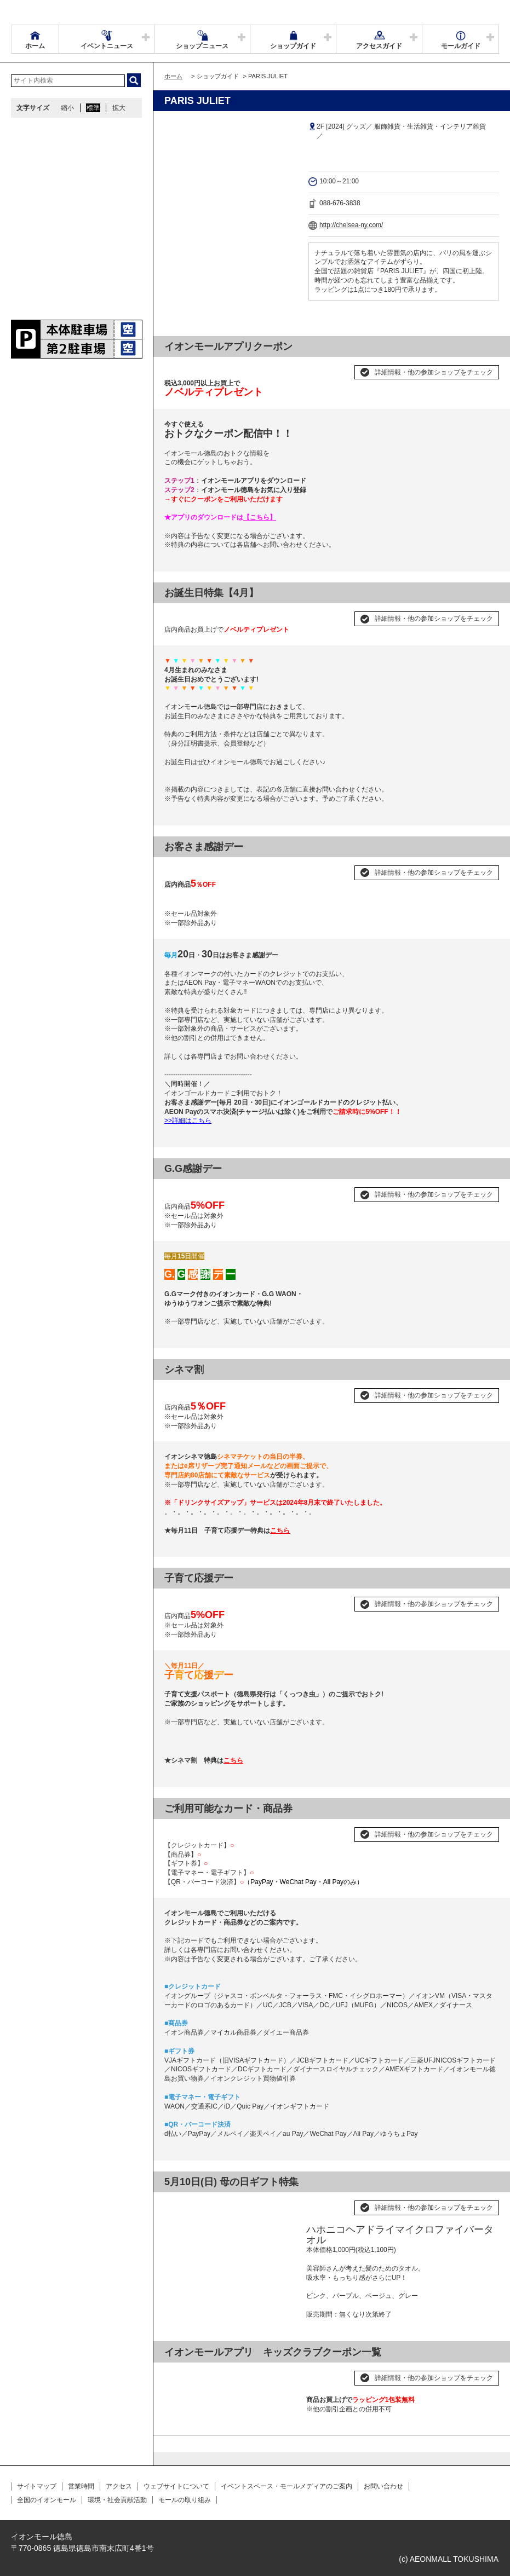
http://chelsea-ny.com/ (351, 225)
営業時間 (81, 2486)
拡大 (118, 108)
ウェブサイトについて (176, 2486)
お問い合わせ (383, 2486)
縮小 (67, 108)
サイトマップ (36, 2486)
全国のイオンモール (46, 2500)
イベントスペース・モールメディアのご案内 (286, 2486)
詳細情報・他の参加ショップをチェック (434, 372)
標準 (93, 108)
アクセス (119, 2486)
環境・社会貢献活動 (117, 2500)
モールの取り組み (184, 2500)
